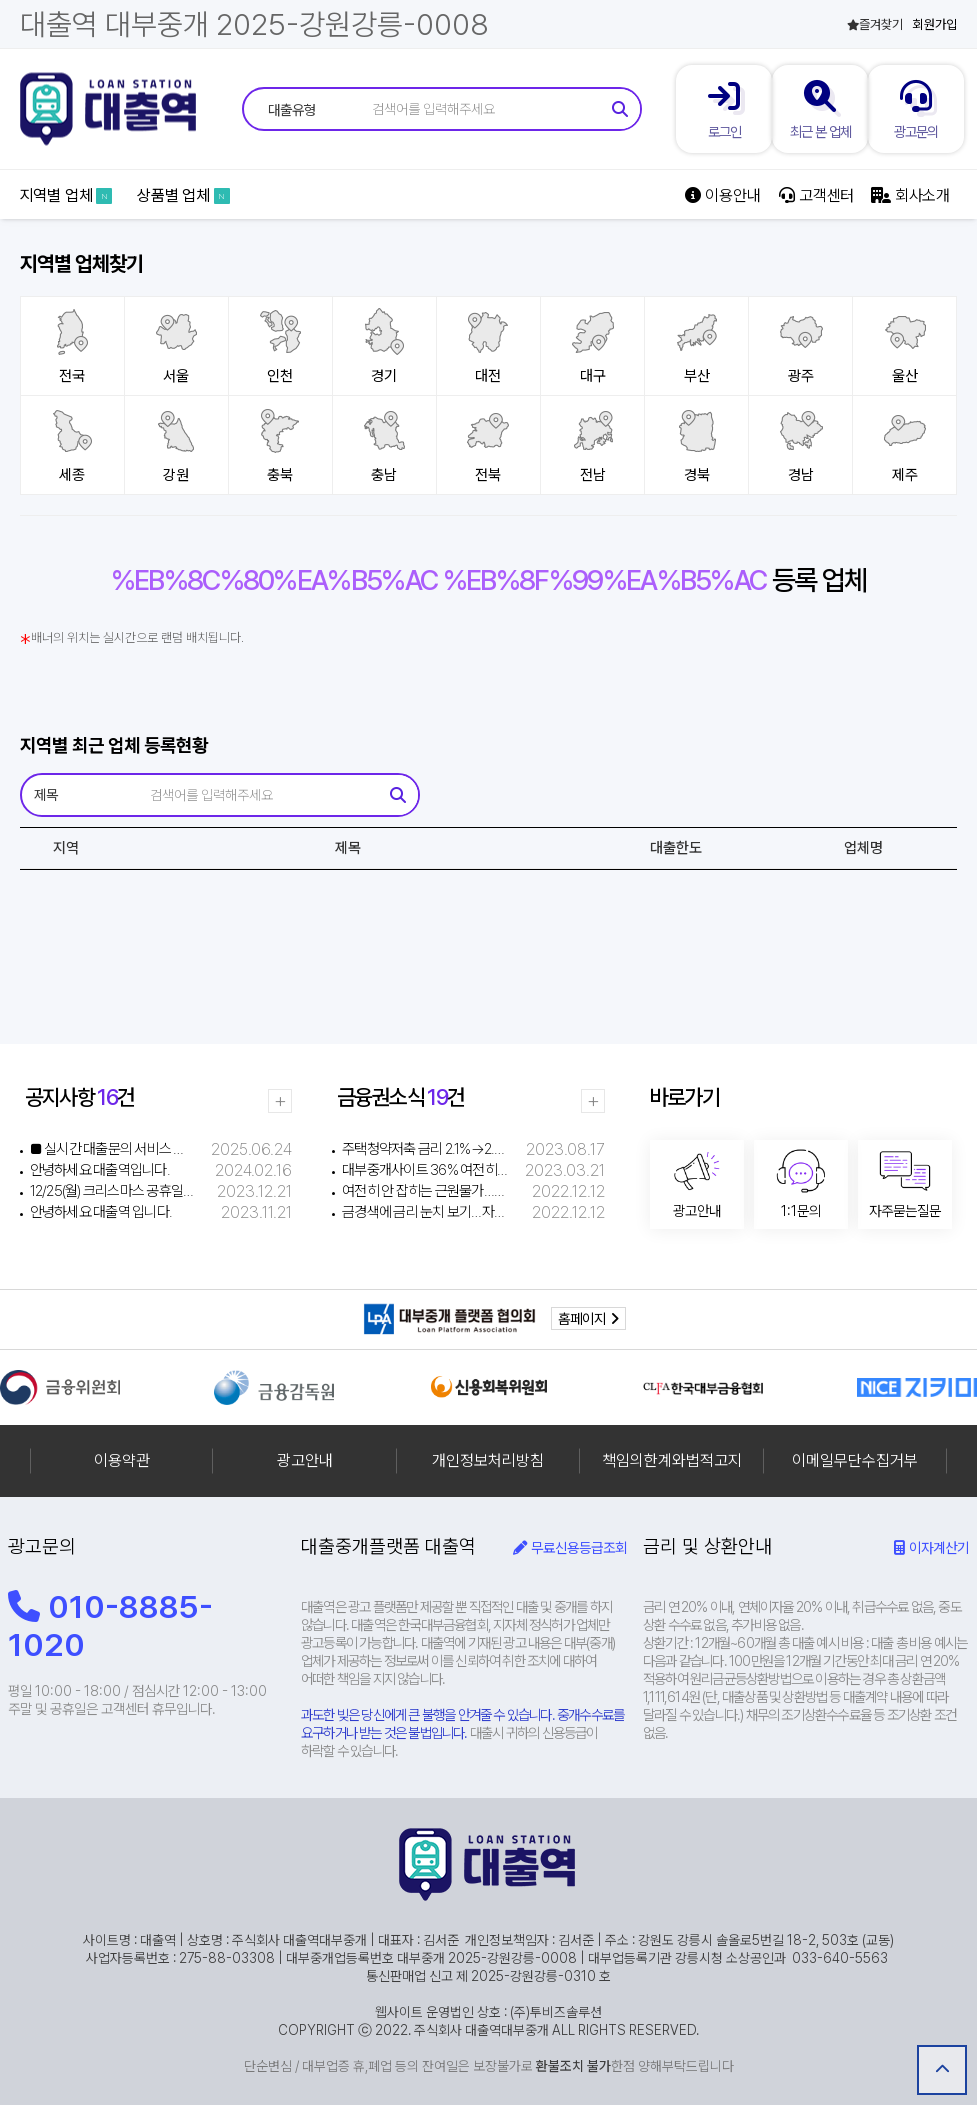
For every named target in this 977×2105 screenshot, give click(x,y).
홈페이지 (588, 1318)
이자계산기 (931, 1547)
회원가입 (935, 24)
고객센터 (816, 195)
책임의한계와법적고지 (672, 1460)
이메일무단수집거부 (855, 1460)
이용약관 (122, 1460)
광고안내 (305, 1460)
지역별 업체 (66, 195)
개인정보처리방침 (488, 1460)
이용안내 (722, 195)
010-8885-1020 (110, 1626)
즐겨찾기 (875, 24)
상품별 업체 (183, 195)
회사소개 (910, 195)
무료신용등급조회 (570, 1547)
